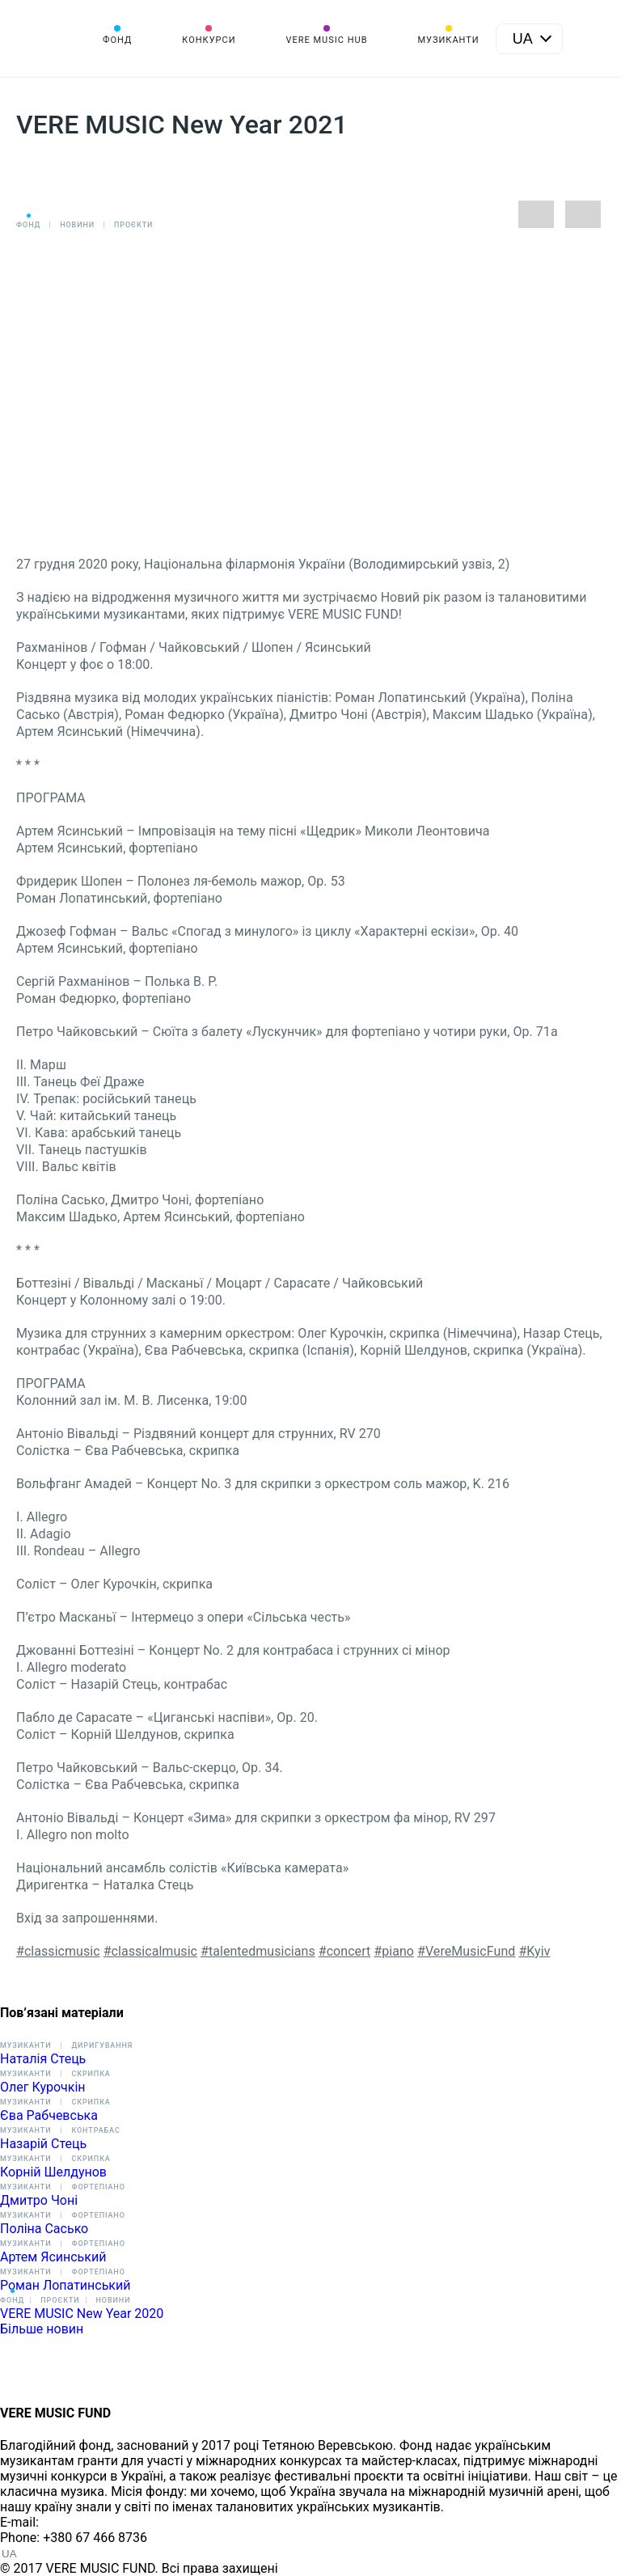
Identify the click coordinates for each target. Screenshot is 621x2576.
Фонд (117, 40)
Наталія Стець (43, 2058)
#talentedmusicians (258, 1951)
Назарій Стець (43, 2143)
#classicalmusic (150, 1951)
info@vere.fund (85, 2522)
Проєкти (133, 225)
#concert (345, 1951)
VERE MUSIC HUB (326, 40)
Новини (77, 225)
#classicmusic (58, 1951)
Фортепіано (98, 2187)
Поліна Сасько (44, 2228)
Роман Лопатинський (65, 2285)
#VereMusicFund (466, 1951)
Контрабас (95, 2130)
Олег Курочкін (43, 2087)
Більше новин (41, 2329)
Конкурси (208, 40)
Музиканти (448, 40)
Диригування (102, 2045)
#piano (394, 1951)
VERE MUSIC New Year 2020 (81, 2313)
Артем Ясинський (53, 2257)
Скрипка (90, 2074)
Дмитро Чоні (39, 2200)
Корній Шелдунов (53, 2172)
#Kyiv (534, 1951)
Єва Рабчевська (49, 2115)
